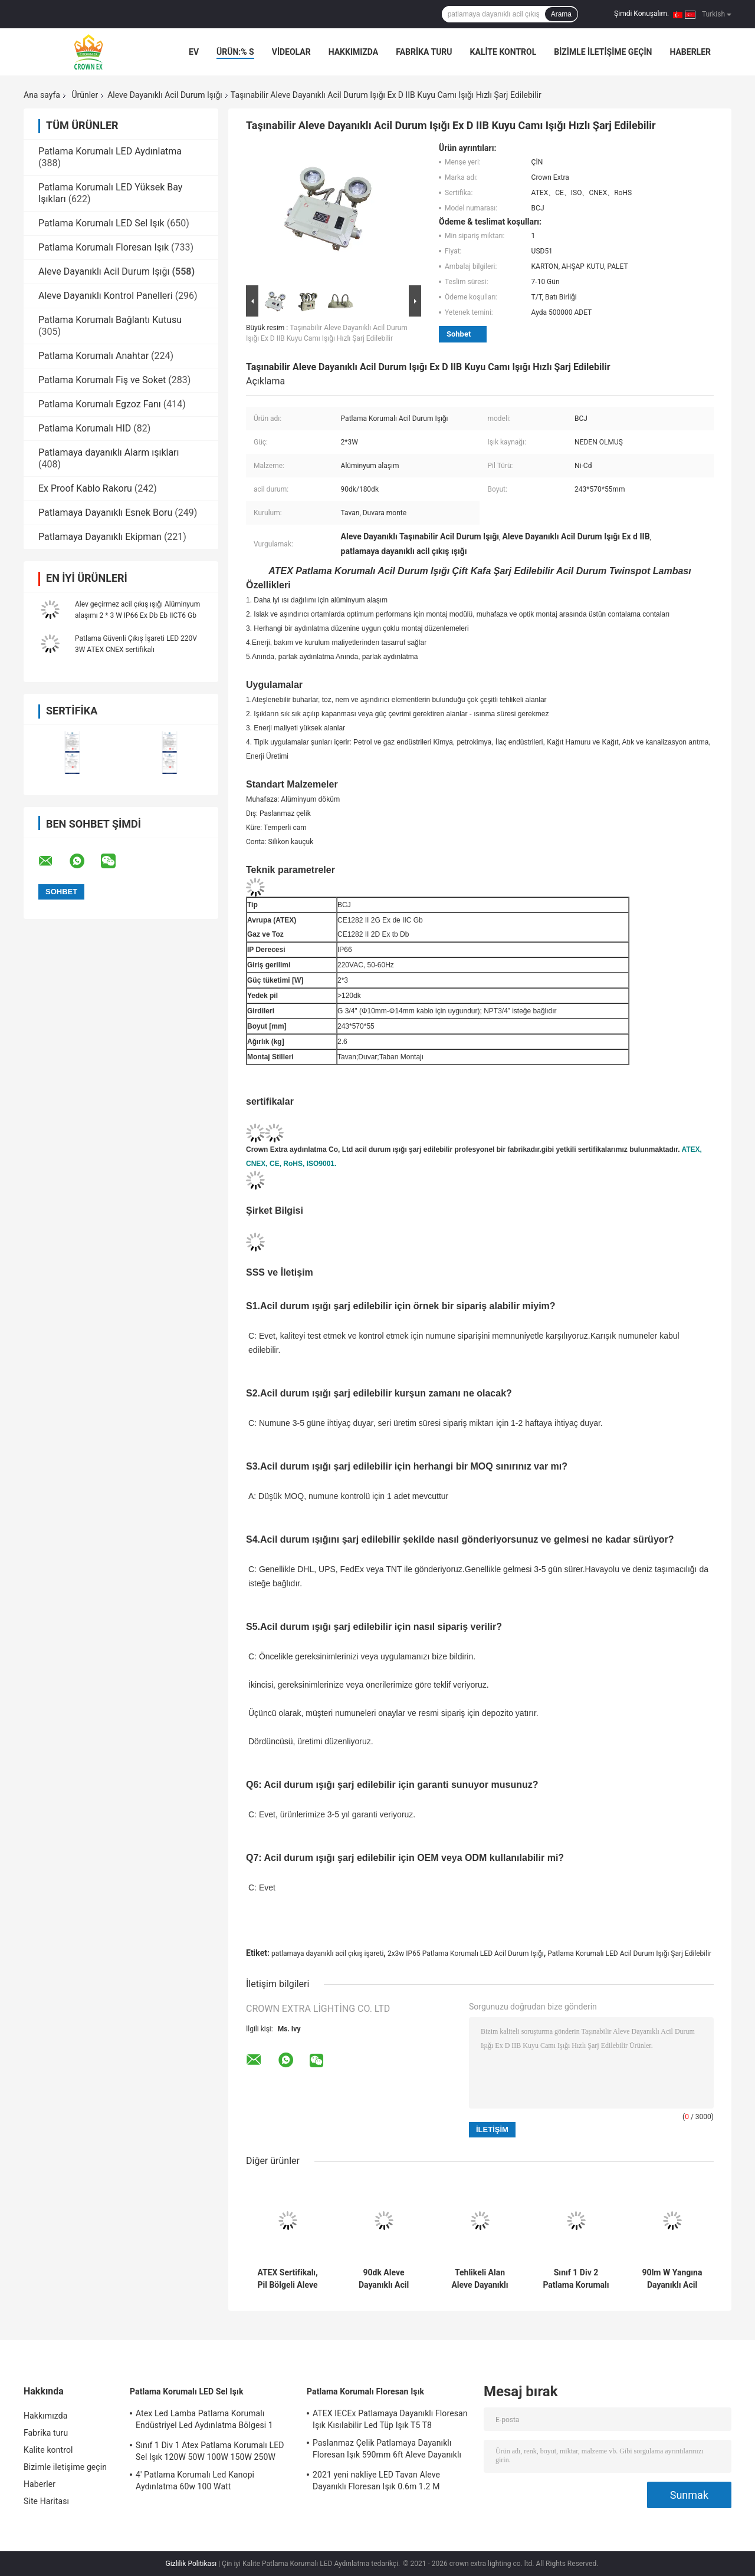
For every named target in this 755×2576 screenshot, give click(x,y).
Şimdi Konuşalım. (641, 13)
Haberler (690, 52)
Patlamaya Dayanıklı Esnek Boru (105, 512)
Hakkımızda (354, 52)
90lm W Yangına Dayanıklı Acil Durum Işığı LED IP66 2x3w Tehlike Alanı (672, 2279)
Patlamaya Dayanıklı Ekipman (100, 536)
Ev (194, 52)
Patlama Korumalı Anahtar (93, 355)
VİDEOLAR (291, 52)
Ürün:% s (235, 52)
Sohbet (459, 334)
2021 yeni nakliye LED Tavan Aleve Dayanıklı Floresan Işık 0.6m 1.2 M (376, 2480)
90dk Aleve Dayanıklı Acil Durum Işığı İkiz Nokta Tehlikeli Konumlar (383, 2279)
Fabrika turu (424, 52)
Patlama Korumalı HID (84, 428)
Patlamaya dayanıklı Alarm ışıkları (108, 452)
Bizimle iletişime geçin (603, 52)
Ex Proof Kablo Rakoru (85, 488)
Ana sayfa (42, 95)
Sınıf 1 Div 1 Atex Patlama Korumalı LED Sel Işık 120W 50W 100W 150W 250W (210, 2451)
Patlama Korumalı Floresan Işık (103, 247)
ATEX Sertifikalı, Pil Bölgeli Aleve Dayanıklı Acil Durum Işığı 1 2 (287, 2279)
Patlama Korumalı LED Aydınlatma (110, 151)
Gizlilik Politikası (191, 2563)
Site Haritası (46, 2501)
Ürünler (84, 95)
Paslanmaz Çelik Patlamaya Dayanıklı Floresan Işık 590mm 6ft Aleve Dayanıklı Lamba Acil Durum (387, 2450)
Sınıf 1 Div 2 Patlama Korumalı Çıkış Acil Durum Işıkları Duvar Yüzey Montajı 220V (576, 2279)
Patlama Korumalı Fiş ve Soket (102, 380)
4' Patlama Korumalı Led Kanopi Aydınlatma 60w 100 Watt (195, 2480)
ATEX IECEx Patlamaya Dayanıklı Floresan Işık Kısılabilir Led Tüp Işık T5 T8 (390, 2419)
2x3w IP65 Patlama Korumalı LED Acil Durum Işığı (466, 1953)
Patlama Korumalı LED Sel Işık (101, 223)
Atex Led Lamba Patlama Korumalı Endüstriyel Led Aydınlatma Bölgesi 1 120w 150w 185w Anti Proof (204, 2421)
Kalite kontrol (503, 52)
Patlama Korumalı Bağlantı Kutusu (110, 319)
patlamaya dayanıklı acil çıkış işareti (327, 1953)
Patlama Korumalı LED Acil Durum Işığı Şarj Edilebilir (629, 1953)
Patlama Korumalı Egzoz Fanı (99, 404)
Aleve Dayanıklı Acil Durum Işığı (164, 95)
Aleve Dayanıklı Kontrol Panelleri (105, 295)
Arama (561, 14)
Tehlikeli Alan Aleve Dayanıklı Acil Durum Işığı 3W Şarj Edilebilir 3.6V (479, 2279)
